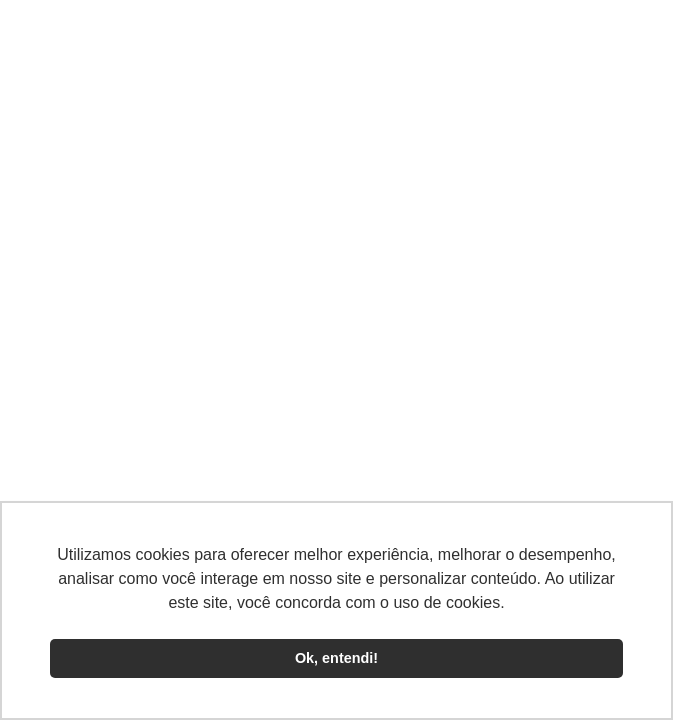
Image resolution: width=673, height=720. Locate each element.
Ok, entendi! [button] (336, 658)
